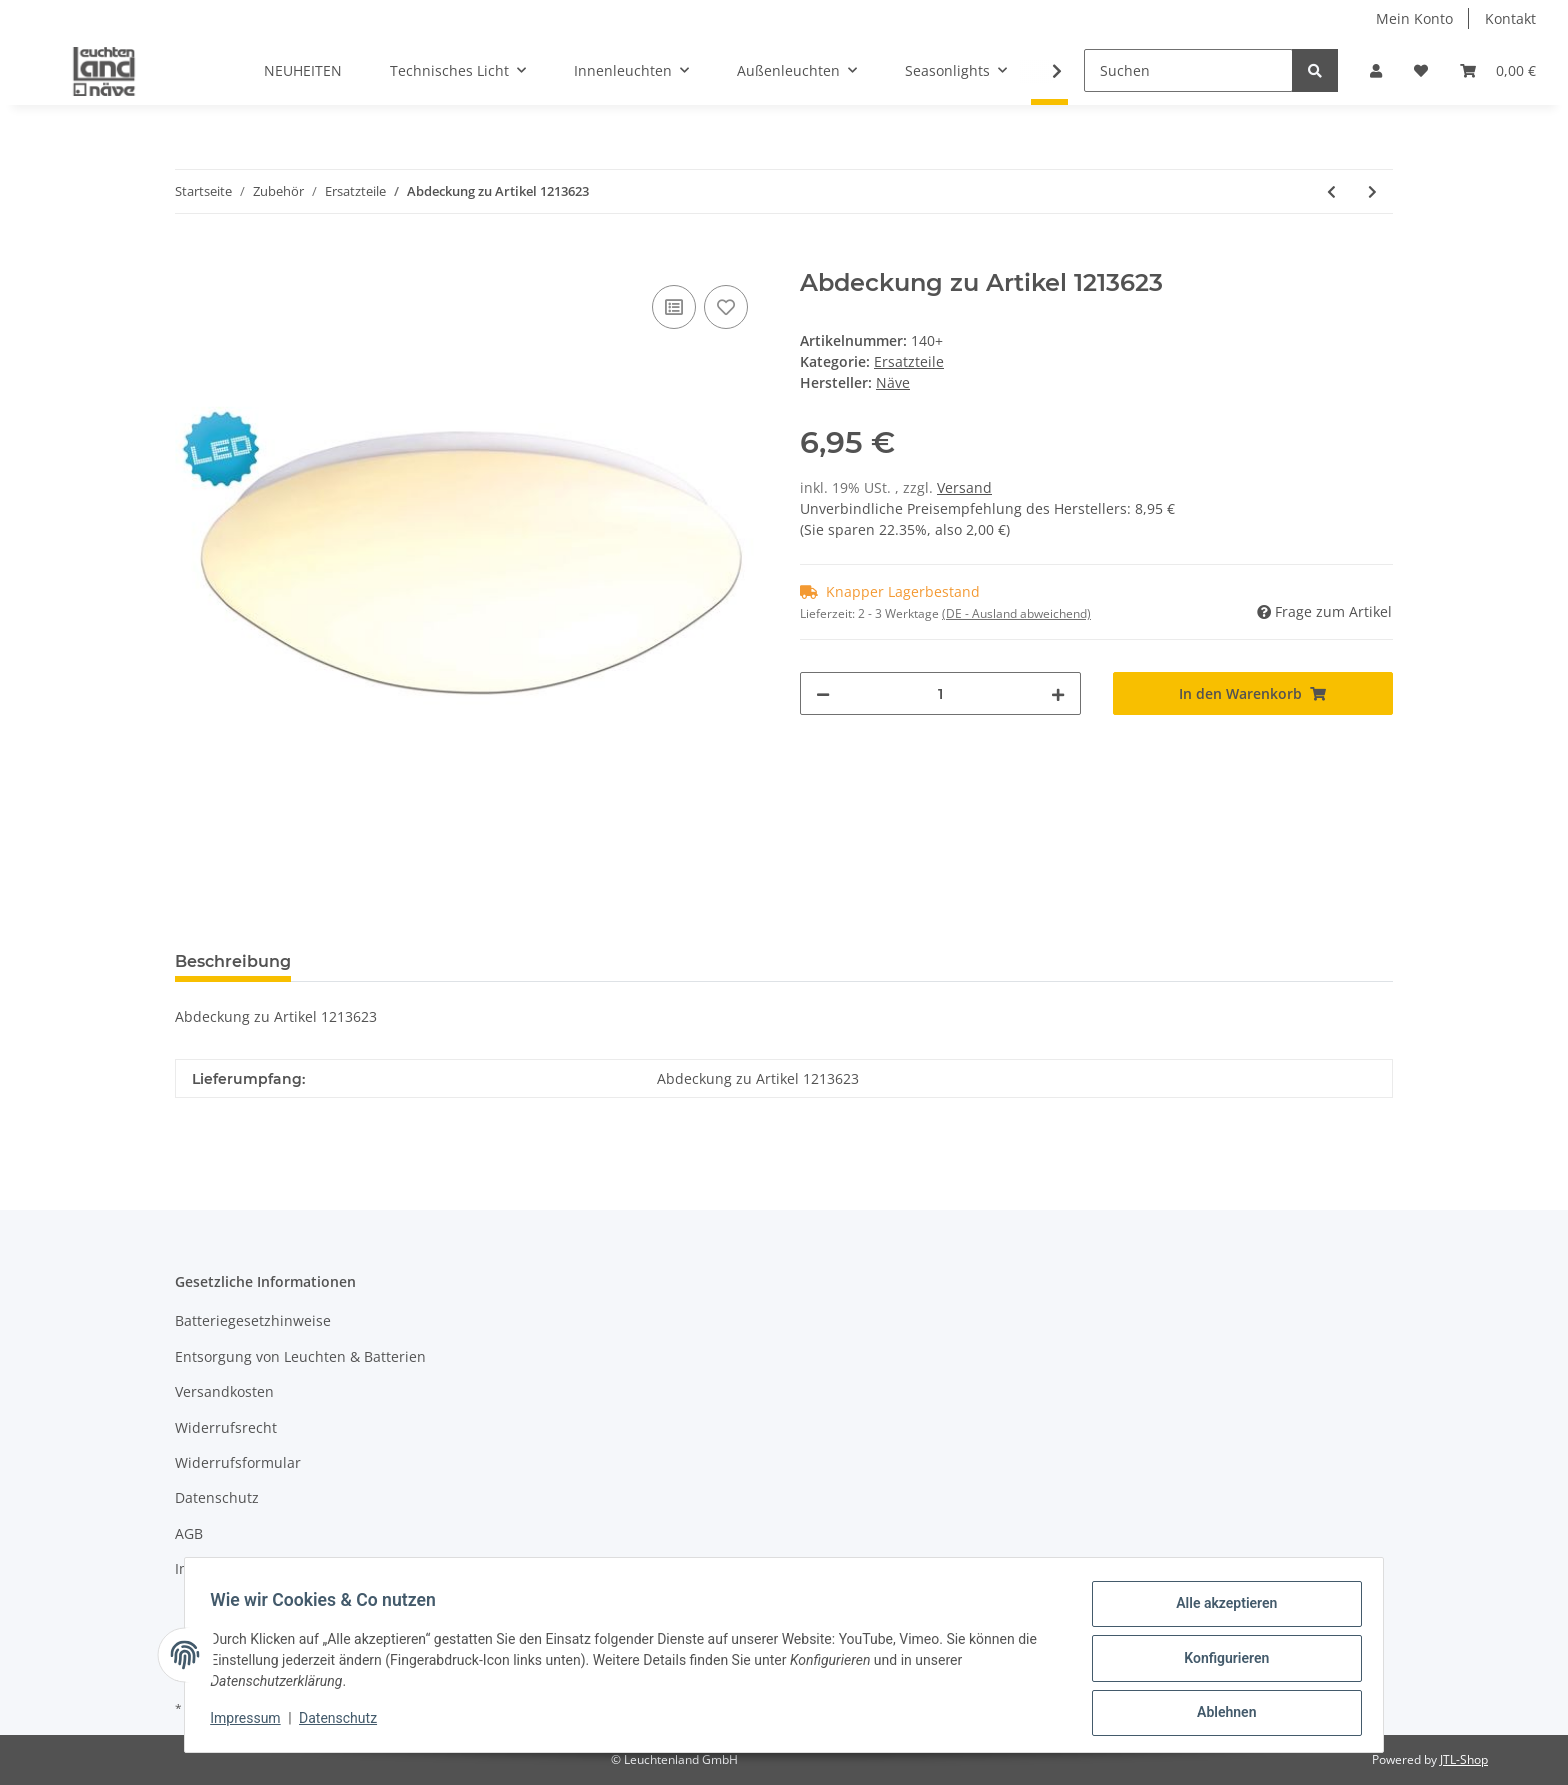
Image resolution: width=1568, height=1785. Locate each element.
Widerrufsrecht (226, 1427)
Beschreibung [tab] (233, 961)
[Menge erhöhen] (1058, 693)
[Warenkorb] (1498, 70)
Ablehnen (1219, 1714)
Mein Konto (1414, 18)
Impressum (213, 1568)
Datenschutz (217, 1497)
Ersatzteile (909, 361)
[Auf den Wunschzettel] (726, 307)
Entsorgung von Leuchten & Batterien (300, 1356)
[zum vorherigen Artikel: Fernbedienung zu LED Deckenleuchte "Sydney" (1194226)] (1331, 191)
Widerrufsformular (238, 1462)
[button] (1376, 70)
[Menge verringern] (823, 693)
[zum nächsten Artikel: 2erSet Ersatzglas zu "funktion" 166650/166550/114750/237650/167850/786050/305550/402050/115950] (1372, 191)
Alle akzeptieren (1219, 1610)
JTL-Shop (1464, 1759)
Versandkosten (224, 1391)
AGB (189, 1533)
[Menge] (940, 693)
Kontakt (1510, 18)
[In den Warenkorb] (191, 258)
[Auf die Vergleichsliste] (674, 307)
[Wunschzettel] (1421, 70)
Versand (964, 487)
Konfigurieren (1219, 1662)
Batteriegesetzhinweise (253, 1320)
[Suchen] (1188, 70)
